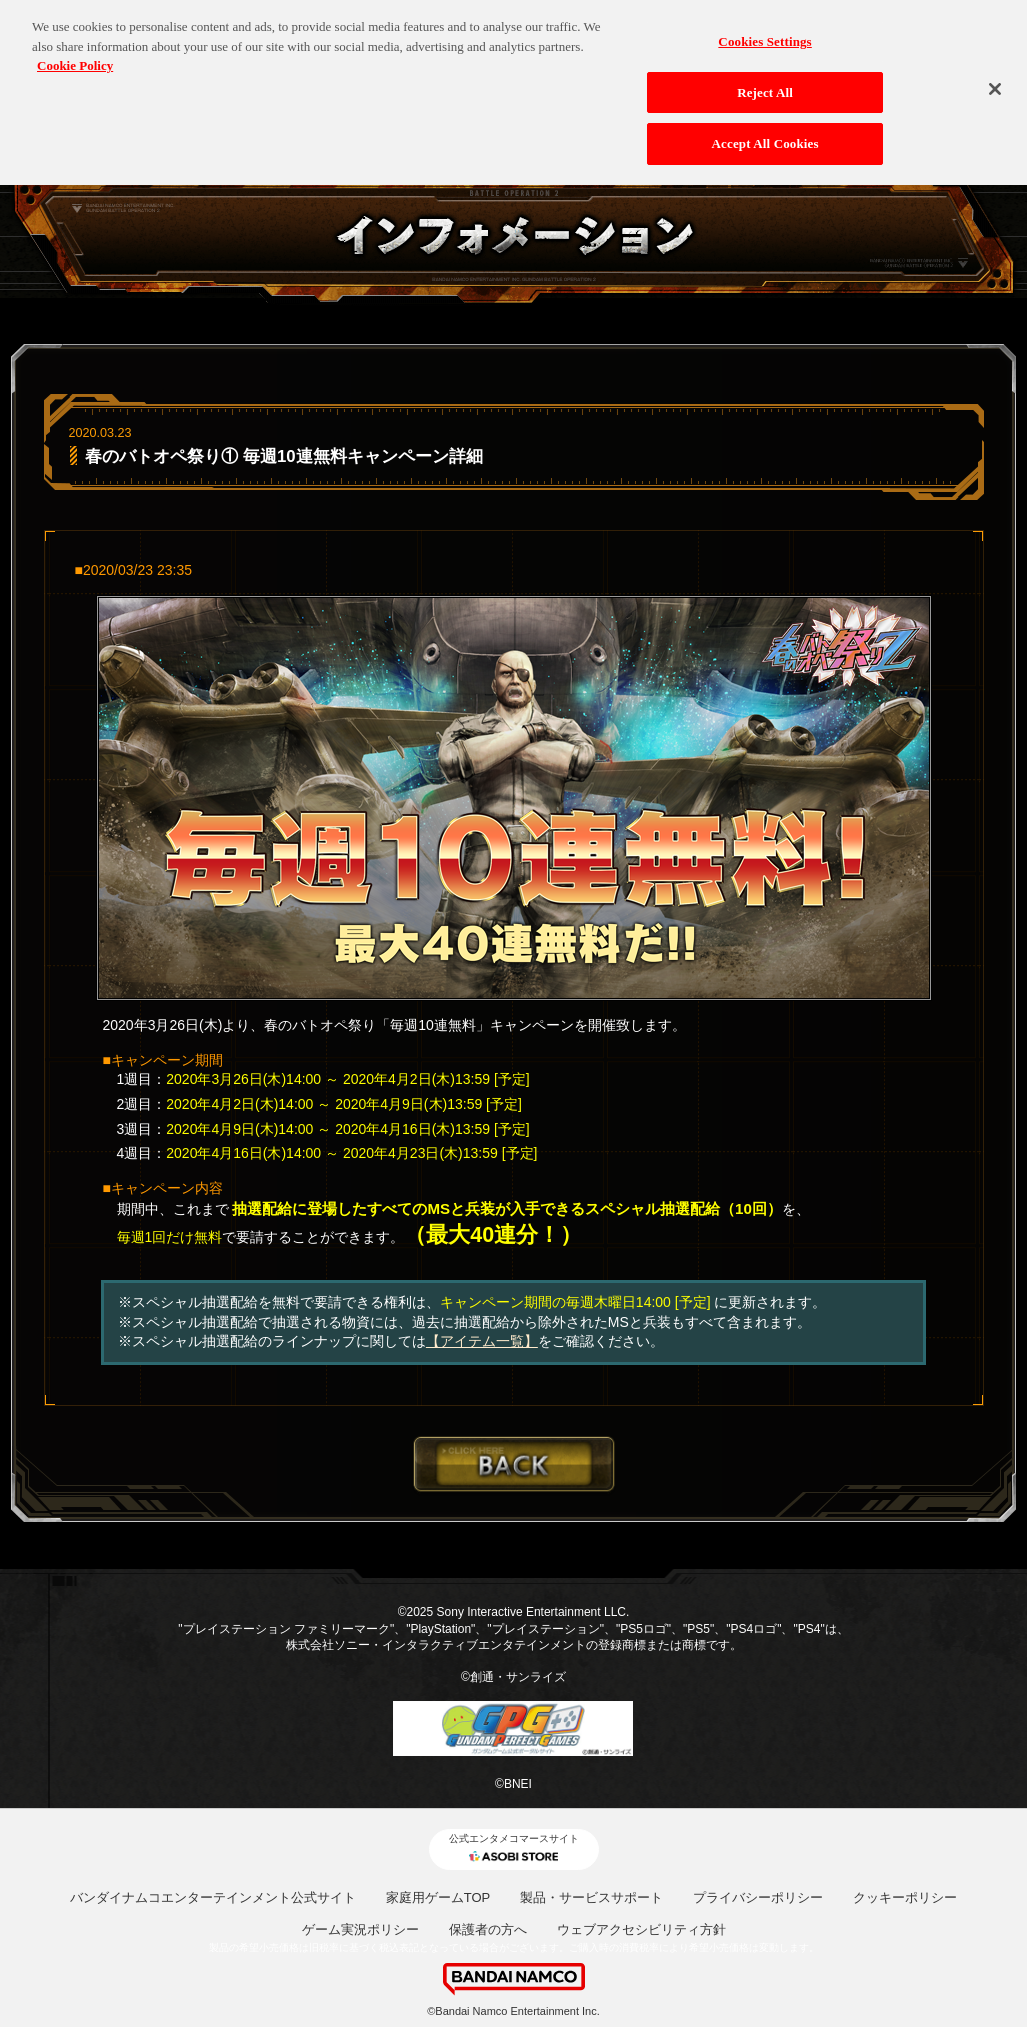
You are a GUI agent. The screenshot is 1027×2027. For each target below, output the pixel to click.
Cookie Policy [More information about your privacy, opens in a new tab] (75, 56)
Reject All (765, 83)
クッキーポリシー (905, 1897)
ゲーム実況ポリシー (360, 1929)
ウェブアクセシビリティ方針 (641, 1929)
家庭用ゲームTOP (438, 1897)
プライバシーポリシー (758, 1897)
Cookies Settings (764, 32)
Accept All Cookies (765, 135)
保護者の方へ (488, 1929)
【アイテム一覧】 (482, 1341)
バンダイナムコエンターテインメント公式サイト (213, 1897)
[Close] (995, 80)
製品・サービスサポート (591, 1897)
